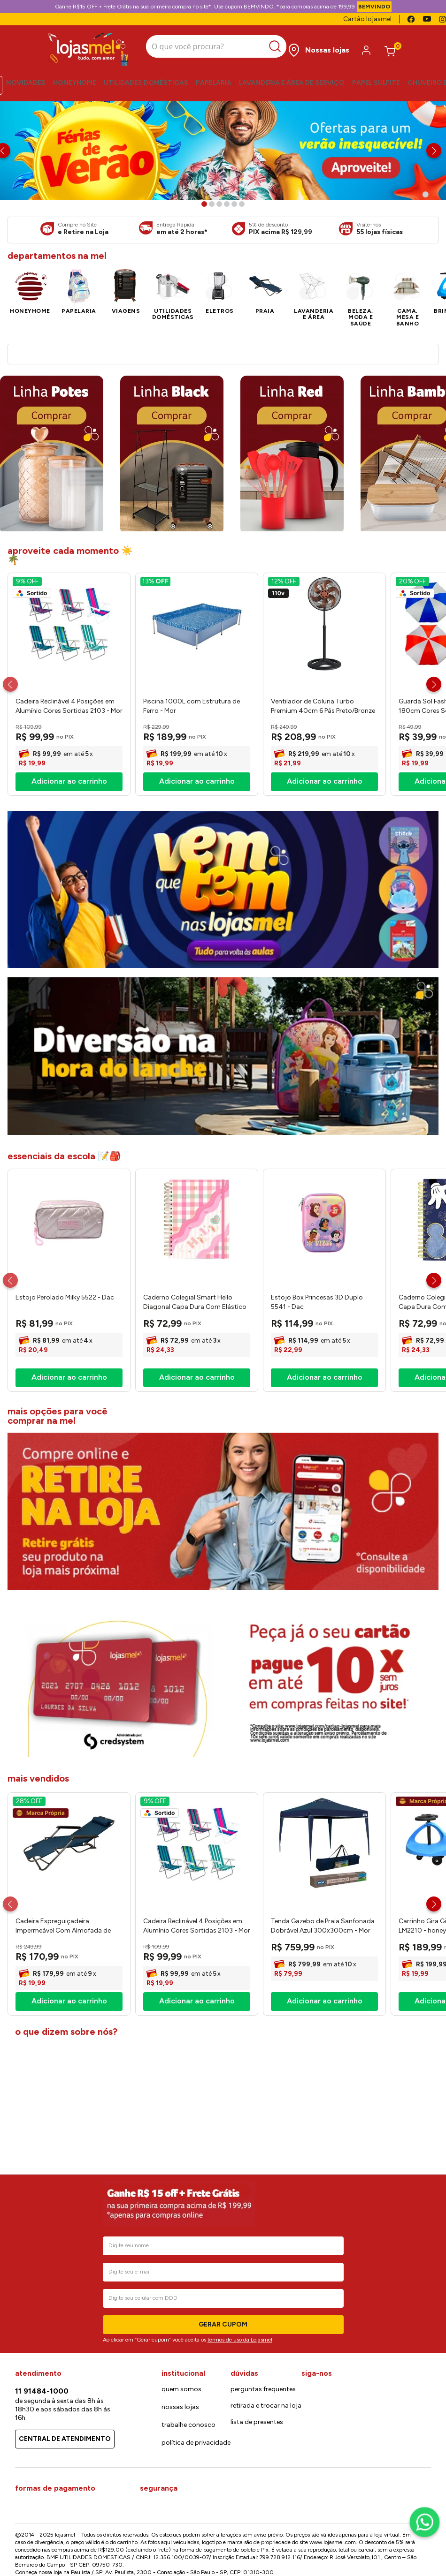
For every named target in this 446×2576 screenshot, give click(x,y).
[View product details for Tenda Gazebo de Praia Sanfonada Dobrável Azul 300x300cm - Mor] (324, 2183)
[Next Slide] (433, 150)
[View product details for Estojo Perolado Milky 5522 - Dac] (69, 1559)
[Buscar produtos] (267, 47)
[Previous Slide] (10, 963)
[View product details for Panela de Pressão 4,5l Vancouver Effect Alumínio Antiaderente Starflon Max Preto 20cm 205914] (378, 516)
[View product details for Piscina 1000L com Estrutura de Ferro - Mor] (196, 963)
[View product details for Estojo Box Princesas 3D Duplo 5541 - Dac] (324, 1559)
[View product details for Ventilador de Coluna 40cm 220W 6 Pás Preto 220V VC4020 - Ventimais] (72, 516)
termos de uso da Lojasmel (240, 2522)
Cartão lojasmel (367, 19)
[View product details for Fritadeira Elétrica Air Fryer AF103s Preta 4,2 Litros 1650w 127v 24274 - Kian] (174, 516)
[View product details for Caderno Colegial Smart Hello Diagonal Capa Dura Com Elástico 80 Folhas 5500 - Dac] (196, 1559)
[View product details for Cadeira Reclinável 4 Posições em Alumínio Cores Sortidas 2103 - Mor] (69, 963)
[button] (204, 204)
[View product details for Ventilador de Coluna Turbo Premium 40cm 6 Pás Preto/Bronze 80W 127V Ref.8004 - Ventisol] (324, 963)
